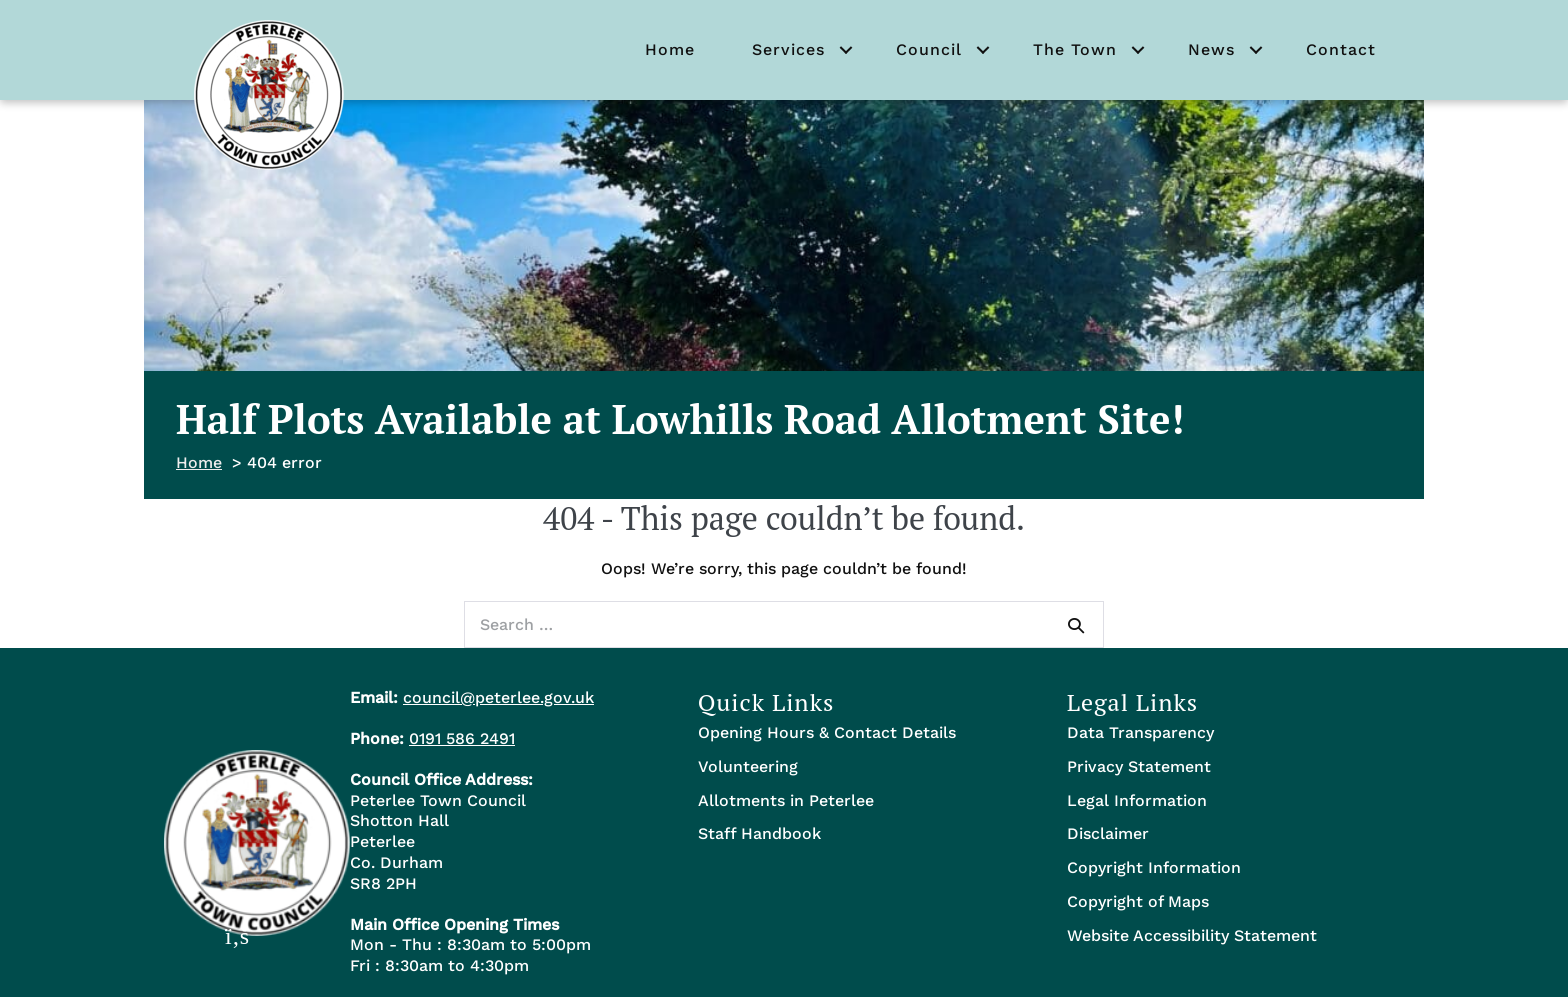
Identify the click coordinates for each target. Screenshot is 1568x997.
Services (788, 49)
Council (929, 49)
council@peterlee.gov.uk (498, 697)
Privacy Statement (1139, 766)
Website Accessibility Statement (1192, 935)
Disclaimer (1108, 833)
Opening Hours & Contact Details (827, 732)
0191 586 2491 (462, 738)
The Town (1075, 49)
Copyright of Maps (1138, 901)
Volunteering (748, 766)
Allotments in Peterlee (786, 800)
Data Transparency (1140, 732)
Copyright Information (1154, 867)
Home (670, 49)
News (1211, 49)
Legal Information (1137, 800)
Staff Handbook (759, 833)
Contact (1341, 49)
